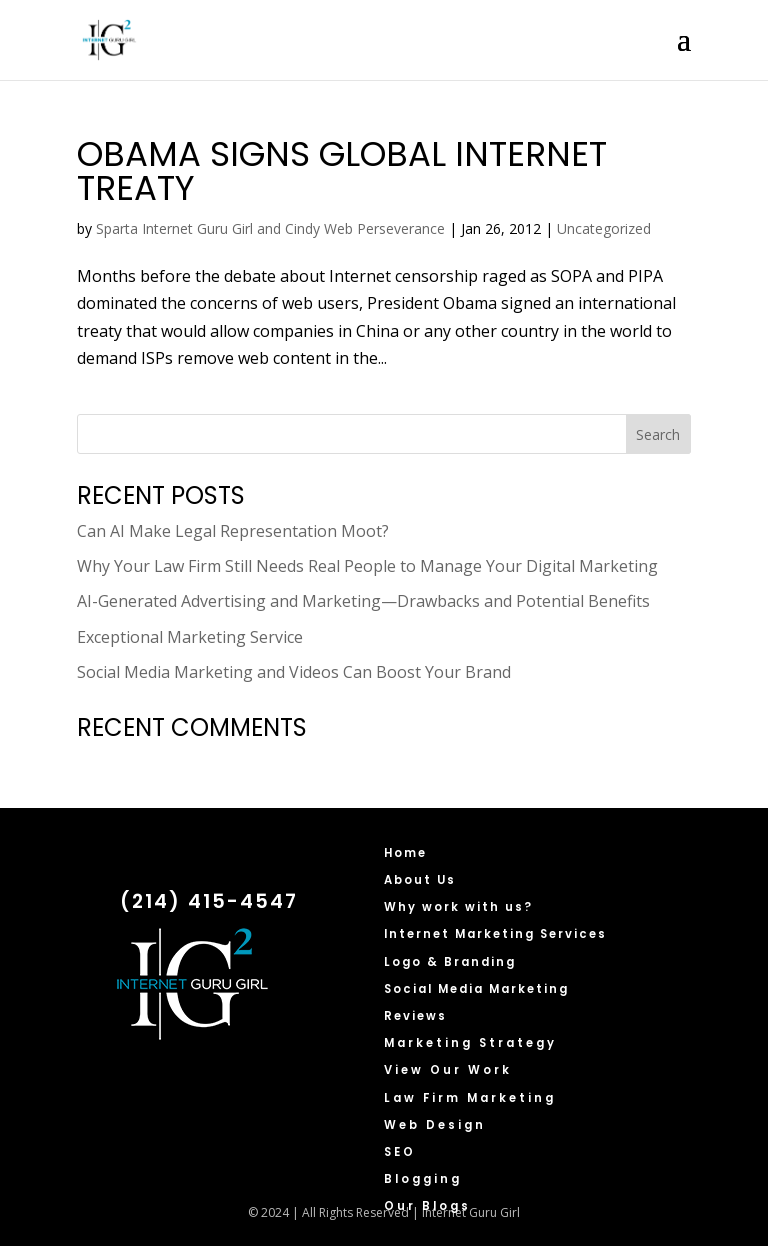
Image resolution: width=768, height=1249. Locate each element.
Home (405, 853)
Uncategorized (604, 228)
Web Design (435, 1125)
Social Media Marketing (476, 989)
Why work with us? (458, 907)
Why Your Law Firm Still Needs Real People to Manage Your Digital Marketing (367, 566)
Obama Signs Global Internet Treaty (342, 171)
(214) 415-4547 (209, 901)
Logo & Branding (450, 962)
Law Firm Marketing (470, 1098)
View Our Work (448, 1070)
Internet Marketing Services (495, 934)
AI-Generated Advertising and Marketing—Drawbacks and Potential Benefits (363, 601)
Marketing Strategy (470, 1043)
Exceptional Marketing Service (190, 637)
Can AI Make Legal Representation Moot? (233, 531)
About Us (420, 880)
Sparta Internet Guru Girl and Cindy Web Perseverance (270, 228)
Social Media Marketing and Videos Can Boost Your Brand (294, 672)
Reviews (415, 1016)
